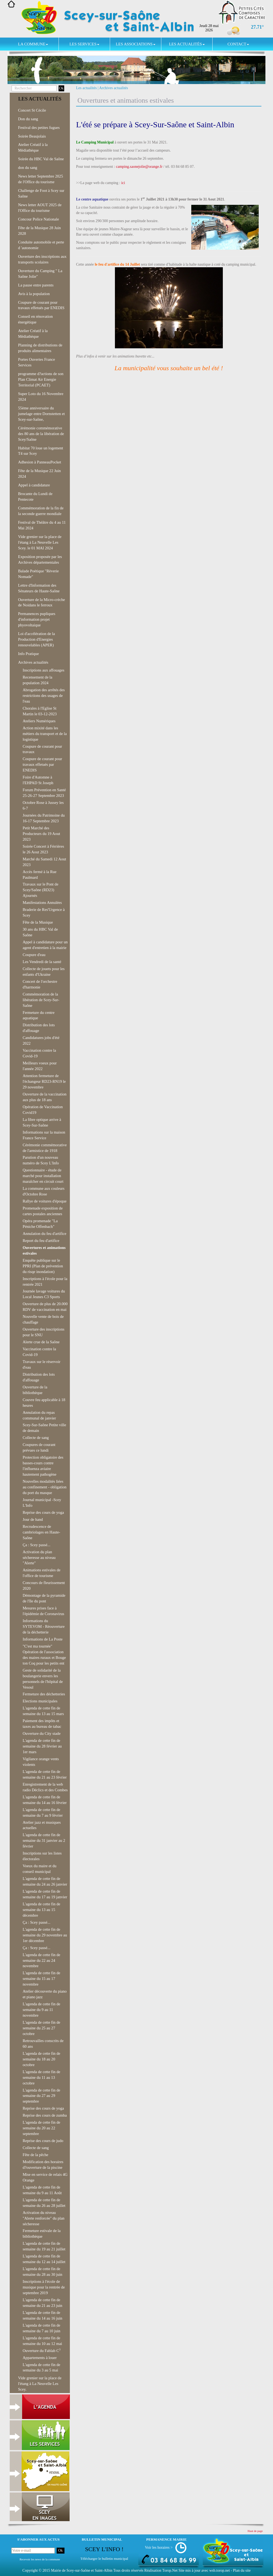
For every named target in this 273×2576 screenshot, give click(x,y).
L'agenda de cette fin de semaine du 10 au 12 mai (42, 2341)
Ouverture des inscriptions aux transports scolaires (42, 259)
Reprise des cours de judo (43, 2141)
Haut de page (255, 2531)
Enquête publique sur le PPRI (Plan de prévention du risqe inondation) (43, 1266)
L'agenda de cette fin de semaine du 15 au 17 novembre (41, 1978)
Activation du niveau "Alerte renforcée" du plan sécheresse (43, 2218)
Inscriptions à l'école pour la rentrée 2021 (45, 1282)
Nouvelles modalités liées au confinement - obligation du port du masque (44, 1487)
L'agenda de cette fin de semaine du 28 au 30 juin (42, 2272)
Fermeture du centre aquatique (38, 1015)
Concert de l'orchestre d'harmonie (40, 984)
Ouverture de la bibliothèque (35, 1390)
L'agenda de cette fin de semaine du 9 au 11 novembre (41, 2009)
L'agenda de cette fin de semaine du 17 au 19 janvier (45, 1894)
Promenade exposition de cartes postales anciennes (43, 1211)
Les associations (135, 44)
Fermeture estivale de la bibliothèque (41, 2233)
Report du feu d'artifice (41, 1240)
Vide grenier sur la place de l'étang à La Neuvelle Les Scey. (40, 2383)
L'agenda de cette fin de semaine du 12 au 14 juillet (44, 2259)
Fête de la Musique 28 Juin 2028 (39, 231)
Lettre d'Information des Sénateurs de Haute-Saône (39, 588)
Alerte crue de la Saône (41, 1342)
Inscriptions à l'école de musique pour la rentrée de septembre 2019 (44, 2287)
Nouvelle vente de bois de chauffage (43, 1319)
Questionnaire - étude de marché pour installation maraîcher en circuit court (43, 1176)
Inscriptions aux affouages (43, 670)
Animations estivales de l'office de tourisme (41, 1573)
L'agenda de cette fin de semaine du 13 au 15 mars (43, 1711)
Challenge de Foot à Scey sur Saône (41, 193)
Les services (84, 44)
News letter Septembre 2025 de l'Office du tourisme (40, 179)
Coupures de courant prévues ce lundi (39, 1447)
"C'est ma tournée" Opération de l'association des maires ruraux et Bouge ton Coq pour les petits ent (44, 1654)
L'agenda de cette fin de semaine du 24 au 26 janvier (45, 1881)
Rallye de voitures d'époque (45, 1201)
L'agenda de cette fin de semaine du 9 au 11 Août (42, 2190)
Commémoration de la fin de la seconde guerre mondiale (41, 511)
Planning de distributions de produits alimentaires (40, 348)
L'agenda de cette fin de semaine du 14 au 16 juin (42, 2315)
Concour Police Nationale (38, 219)
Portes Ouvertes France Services (36, 362)
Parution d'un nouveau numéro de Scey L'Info (41, 1160)
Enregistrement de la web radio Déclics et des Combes (45, 1787)
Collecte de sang (36, 1437)
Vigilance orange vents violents (41, 1762)
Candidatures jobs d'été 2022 (41, 1040)
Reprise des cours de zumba (45, 2115)
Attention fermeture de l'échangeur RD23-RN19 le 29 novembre (44, 1081)
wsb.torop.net (219, 2570)
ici (123, 183)
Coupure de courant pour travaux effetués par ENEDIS (41, 305)
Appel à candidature (34, 485)
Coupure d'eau (34, 955)
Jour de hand (33, 1519)
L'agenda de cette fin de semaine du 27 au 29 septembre (41, 2096)
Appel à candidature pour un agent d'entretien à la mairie (45, 945)
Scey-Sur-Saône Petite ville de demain (44, 1428)
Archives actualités (113, 88)
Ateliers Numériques (39, 721)
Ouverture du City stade (41, 1733)
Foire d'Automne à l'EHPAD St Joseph (38, 780)
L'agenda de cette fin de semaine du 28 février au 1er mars (42, 1746)
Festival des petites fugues (39, 127)
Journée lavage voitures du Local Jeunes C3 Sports (44, 1294)
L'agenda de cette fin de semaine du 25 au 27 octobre (41, 2028)
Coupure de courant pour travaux (42, 749)
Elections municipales (40, 1701)
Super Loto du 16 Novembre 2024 (40, 397)
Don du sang (28, 119)
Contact (238, 44)
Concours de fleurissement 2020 (44, 1586)
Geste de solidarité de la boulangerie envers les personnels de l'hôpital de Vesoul (43, 1678)
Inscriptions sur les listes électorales (42, 1856)
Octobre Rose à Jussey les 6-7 (43, 805)
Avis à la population (34, 294)
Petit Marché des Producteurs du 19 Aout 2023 (41, 833)
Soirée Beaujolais (32, 136)
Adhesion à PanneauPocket (39, 462)
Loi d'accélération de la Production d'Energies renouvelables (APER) (36, 639)
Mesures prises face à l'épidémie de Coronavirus (43, 1611)
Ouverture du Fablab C (41, 2350)
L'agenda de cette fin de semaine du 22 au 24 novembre (41, 1960)
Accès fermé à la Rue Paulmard (39, 875)
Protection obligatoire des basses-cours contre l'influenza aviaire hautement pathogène (43, 1465)
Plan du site (242, 2570)
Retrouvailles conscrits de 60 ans (43, 2044)
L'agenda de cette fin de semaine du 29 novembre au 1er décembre (45, 1935)
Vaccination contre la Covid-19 (39, 1053)
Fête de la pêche (35, 2155)
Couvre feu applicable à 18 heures (44, 1403)
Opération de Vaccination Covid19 (43, 1110)
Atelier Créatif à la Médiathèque (32, 147)
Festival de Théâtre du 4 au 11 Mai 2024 (42, 525)
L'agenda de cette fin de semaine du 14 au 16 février (45, 1800)
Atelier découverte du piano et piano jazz (45, 1994)
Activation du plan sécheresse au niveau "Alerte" (39, 1557)
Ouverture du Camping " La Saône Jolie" (40, 274)
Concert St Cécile (32, 110)
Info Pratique (28, 653)
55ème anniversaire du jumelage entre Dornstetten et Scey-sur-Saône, (41, 414)
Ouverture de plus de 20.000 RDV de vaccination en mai (45, 1307)
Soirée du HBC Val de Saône (41, 159)
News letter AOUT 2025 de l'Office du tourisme (40, 208)
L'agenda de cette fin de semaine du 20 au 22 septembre (41, 2128)
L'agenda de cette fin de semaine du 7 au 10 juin (41, 2328)
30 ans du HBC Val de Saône (40, 932)
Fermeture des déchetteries (44, 1694)
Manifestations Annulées (42, 902)
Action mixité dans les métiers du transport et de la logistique (45, 733)
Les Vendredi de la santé (42, 962)
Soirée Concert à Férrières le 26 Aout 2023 (43, 849)
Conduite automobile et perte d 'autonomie (41, 245)
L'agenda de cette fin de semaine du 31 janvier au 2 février (44, 1840)
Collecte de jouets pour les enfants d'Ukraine (43, 972)
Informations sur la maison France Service (44, 1135)
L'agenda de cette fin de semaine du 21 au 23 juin (42, 2303)
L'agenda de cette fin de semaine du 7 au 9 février (43, 1812)
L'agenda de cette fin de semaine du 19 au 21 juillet (44, 2246)
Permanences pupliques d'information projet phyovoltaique (36, 619)
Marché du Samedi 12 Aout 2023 (44, 862)
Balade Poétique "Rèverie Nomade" (38, 574)
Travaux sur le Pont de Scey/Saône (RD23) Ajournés (40, 890)
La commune (33, 44)
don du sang (27, 167)
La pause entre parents (35, 285)
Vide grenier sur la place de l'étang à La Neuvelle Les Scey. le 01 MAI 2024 (40, 542)
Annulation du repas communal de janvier (39, 1415)
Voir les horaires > (159, 2547)
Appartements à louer (40, 2358)
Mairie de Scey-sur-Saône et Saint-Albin (81, 2570)
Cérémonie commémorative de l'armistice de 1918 (45, 1148)
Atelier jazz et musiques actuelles (42, 1825)
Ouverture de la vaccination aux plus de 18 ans (44, 1097)
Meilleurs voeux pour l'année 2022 (40, 1066)
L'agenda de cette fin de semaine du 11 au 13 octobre (41, 2077)
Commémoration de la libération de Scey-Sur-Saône (41, 1000)
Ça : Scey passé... (36, 1545)
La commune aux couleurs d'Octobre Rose (43, 1191)
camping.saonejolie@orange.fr (139, 167)
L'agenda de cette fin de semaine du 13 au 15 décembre (41, 1909)
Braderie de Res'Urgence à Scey (44, 912)
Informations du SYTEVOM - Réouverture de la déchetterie (44, 1626)
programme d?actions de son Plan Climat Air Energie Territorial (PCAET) (40, 379)
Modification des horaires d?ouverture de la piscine (43, 2165)
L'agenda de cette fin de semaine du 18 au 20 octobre (41, 2059)
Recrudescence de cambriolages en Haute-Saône (41, 1532)
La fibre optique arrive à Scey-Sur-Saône (42, 1122)
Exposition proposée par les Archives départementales (40, 559)
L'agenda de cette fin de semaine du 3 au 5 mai (41, 2368)
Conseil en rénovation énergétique (35, 319)
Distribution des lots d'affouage (39, 1028)
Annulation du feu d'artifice (44, 1233)
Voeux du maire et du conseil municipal (39, 1869)
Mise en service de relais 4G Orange (45, 2177)
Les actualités (186, 44)
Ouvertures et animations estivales (44, 1250)
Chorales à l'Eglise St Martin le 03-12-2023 (40, 711)
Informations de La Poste (43, 1639)
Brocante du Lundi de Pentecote (35, 497)
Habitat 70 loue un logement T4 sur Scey (40, 451)
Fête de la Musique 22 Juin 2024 (39, 474)
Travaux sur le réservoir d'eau (41, 1364)
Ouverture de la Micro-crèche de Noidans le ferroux (41, 602)
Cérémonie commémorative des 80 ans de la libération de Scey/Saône (41, 434)
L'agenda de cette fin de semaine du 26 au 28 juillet (44, 2203)
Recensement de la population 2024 (37, 680)
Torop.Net (170, 2570)
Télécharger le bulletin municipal (104, 2559)
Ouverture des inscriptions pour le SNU (43, 1332)
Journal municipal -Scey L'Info (42, 1503)
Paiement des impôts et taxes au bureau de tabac (42, 1724)
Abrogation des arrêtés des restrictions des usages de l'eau (44, 695)
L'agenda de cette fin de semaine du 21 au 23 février (45, 1774)
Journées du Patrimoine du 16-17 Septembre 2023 (44, 818)
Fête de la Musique (38, 922)
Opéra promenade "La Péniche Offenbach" (40, 1224)
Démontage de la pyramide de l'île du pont (44, 1598)
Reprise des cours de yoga (43, 1512)
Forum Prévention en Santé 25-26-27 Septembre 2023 (44, 793)
